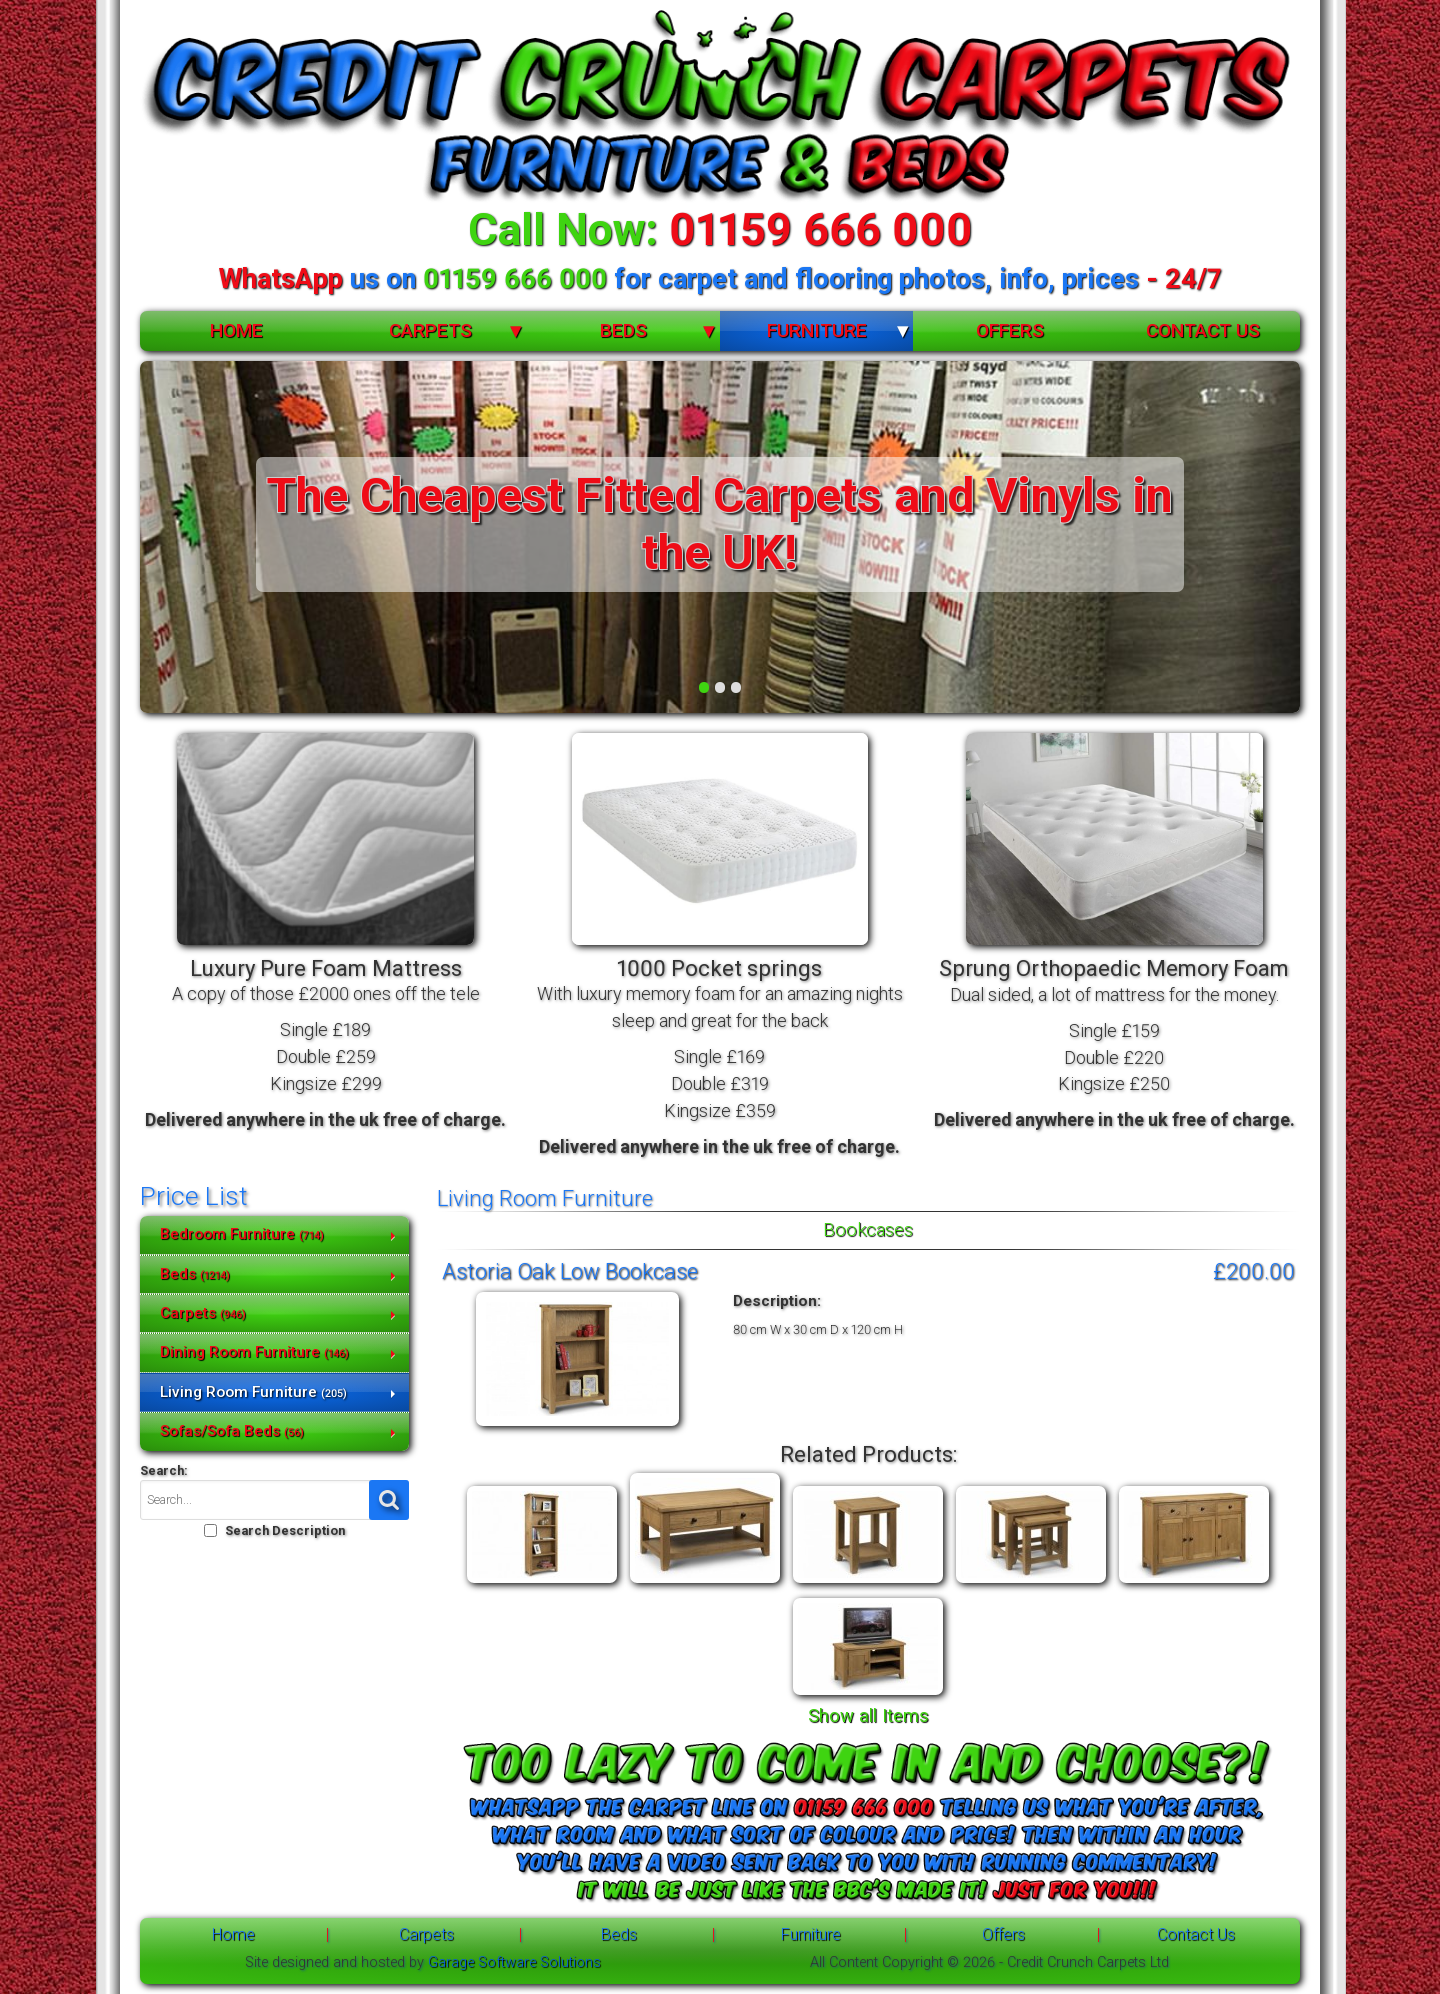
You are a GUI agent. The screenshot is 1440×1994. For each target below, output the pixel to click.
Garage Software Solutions (514, 1962)
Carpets (430, 330)
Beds (623, 330)
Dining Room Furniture (254, 1352)
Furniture (817, 330)
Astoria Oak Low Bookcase (570, 1271)
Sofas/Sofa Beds (232, 1431)
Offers (1010, 330)
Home (236, 330)
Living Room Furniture (253, 1392)
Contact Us (1203, 330)
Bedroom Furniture (242, 1234)
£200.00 (1254, 1271)
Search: (164, 1470)
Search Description (285, 1530)
